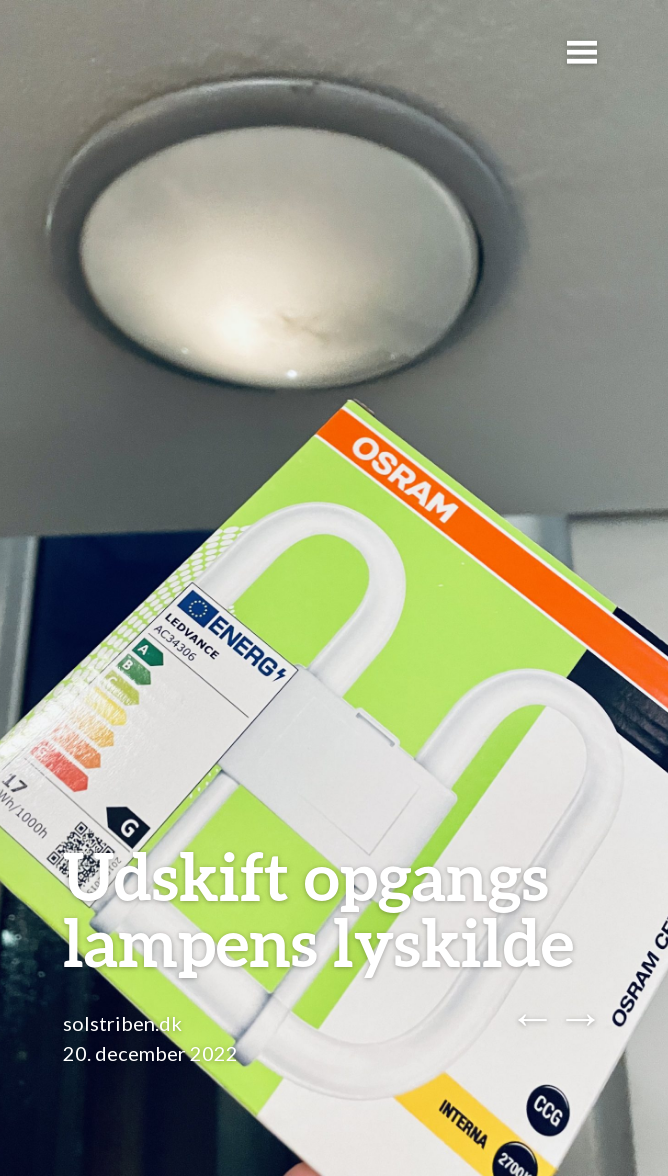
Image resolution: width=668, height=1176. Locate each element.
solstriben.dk (122, 1023)
